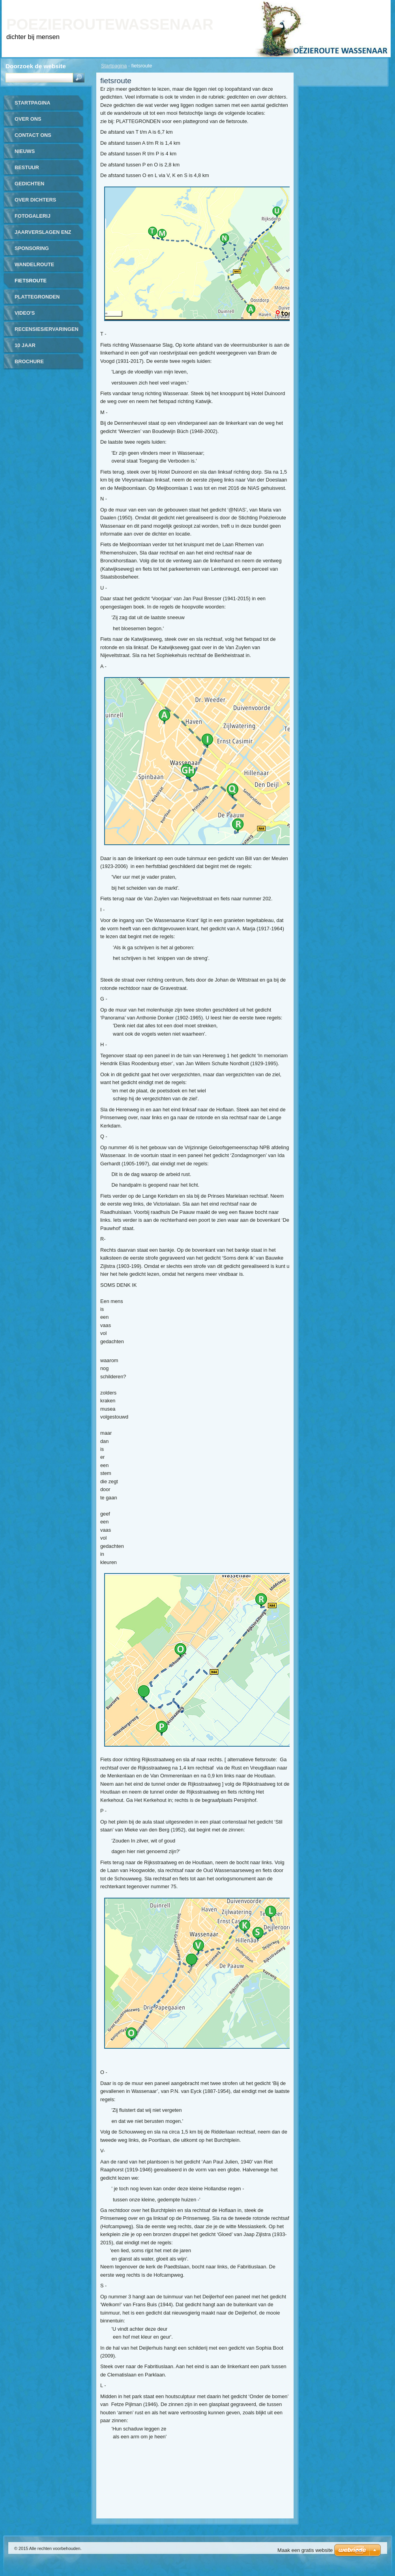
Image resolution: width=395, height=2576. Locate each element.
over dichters (35, 200)
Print (329, 5)
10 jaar (25, 345)
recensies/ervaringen (47, 329)
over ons (28, 119)
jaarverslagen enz (43, 232)
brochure (29, 361)
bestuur (27, 167)
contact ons (33, 135)
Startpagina (114, 66)
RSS (376, 5)
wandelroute (34, 264)
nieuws (25, 151)
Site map (353, 5)
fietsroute (31, 281)
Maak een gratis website (305, 2550)
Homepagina (300, 5)
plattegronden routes (37, 299)
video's (25, 313)
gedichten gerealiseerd (34, 186)
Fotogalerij (33, 216)
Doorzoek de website (36, 66)
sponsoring (32, 248)
